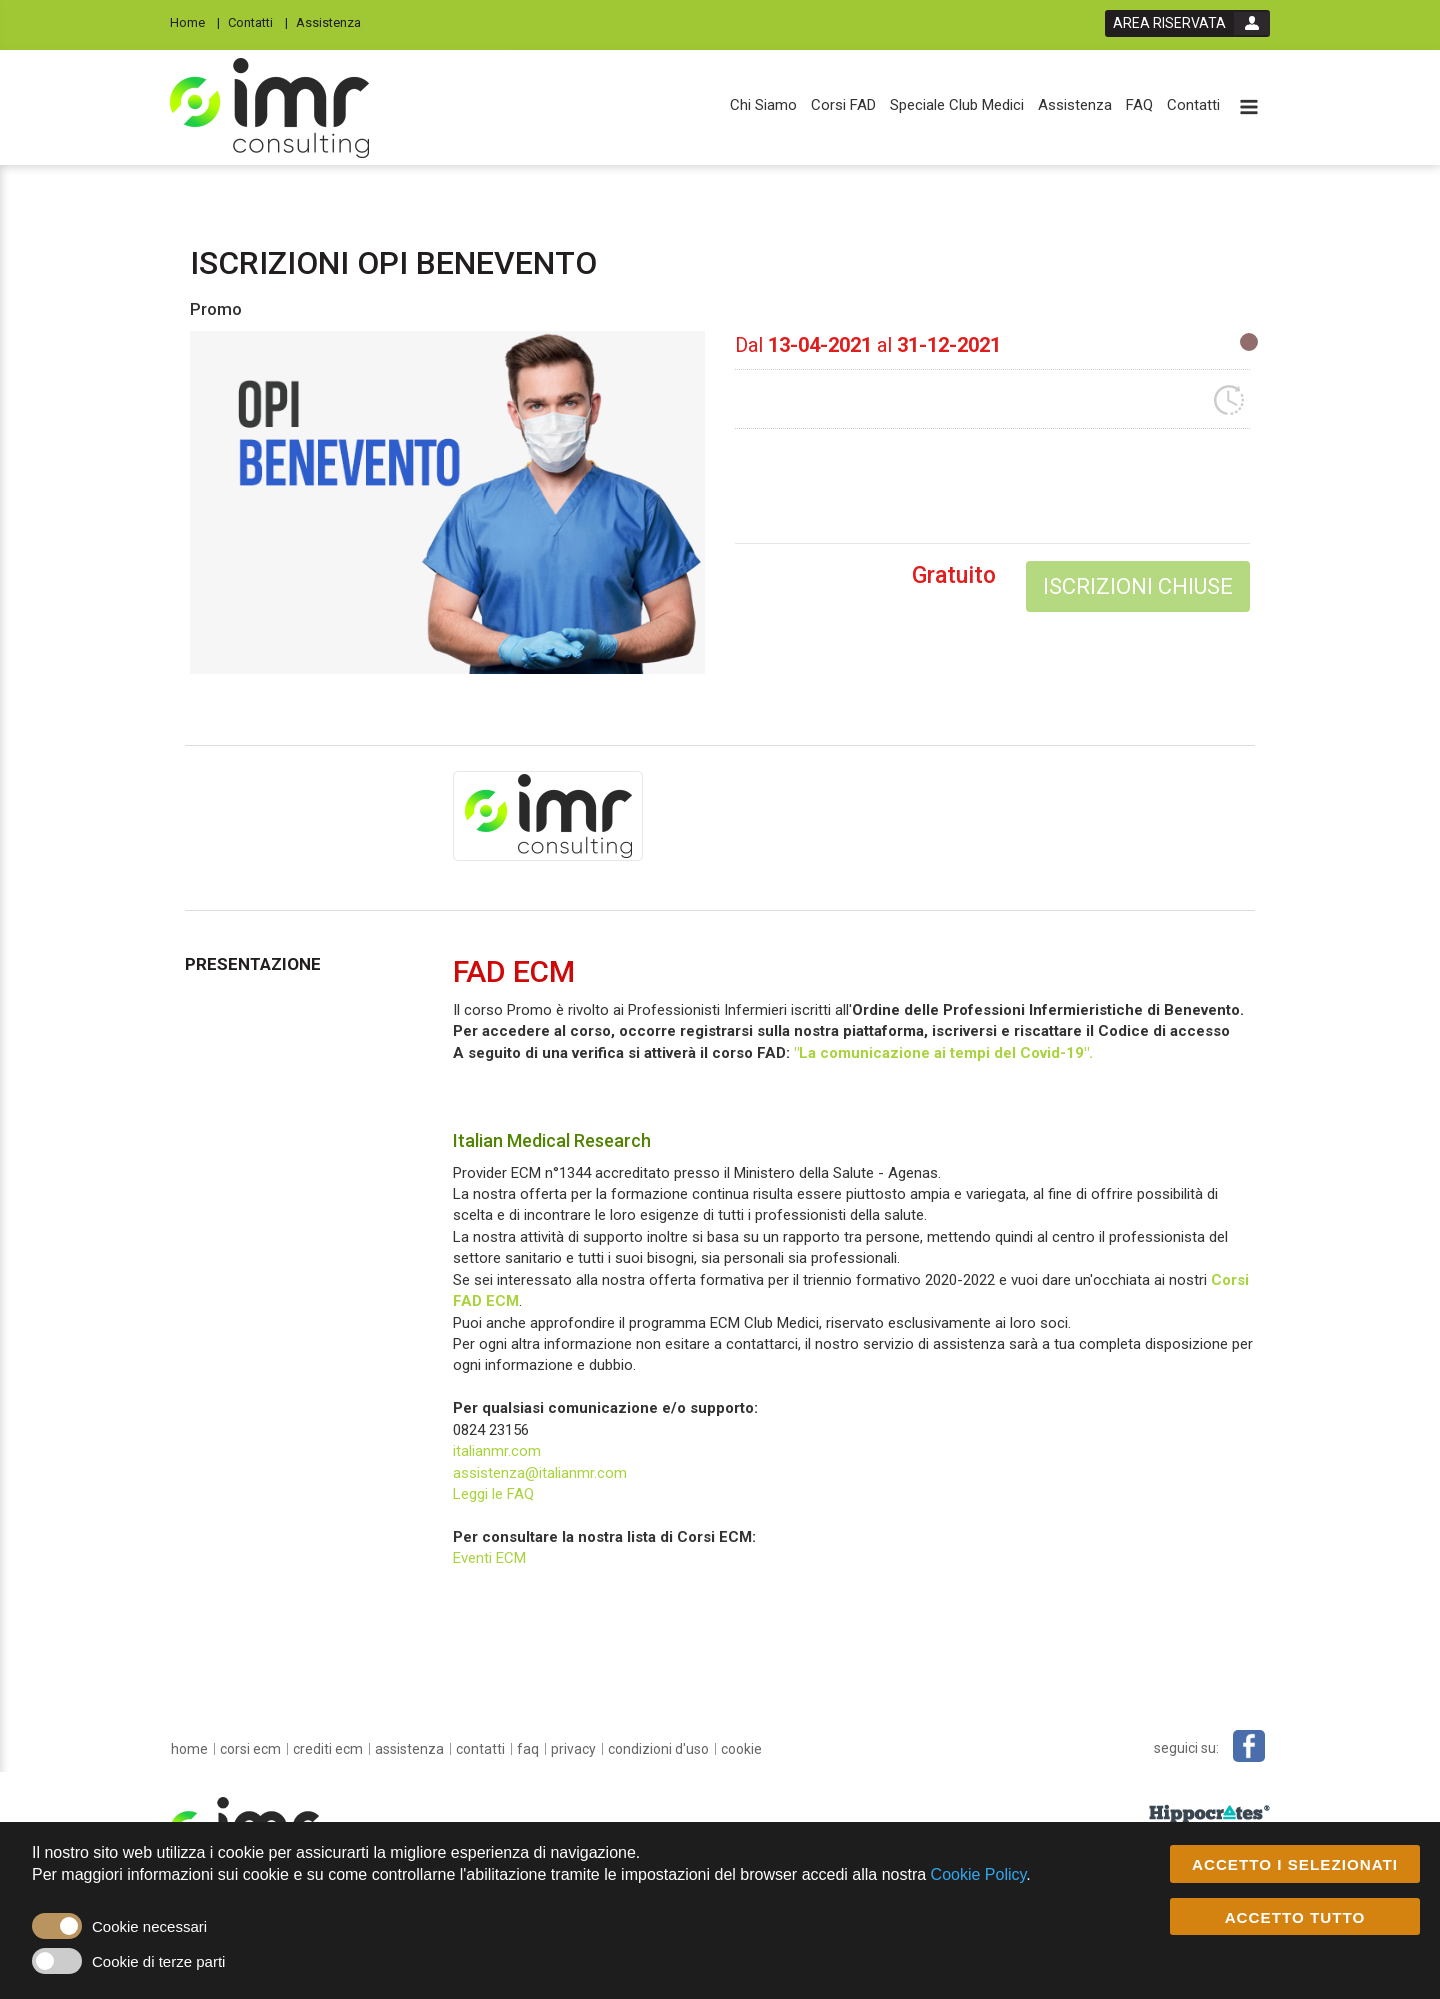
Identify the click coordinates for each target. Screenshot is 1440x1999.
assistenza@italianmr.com (540, 1473)
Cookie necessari (149, 1926)
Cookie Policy (979, 1874)
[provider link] (548, 815)
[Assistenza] (334, 21)
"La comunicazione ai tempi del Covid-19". (943, 1053)
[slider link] (1209, 1814)
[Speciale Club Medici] (957, 105)
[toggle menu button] (1249, 108)
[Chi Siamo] (763, 105)
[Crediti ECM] (328, 1749)
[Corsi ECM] (250, 1749)
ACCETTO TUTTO (1295, 1917)
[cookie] (741, 1749)
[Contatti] (258, 21)
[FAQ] (1139, 105)
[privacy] (573, 1749)
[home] (189, 1749)
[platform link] (269, 108)
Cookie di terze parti (158, 1961)
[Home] (195, 21)
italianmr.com (497, 1451)
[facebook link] (1249, 1746)
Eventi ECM (489, 1558)
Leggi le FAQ (493, 1494)
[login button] (1187, 23)
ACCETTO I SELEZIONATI (1295, 1864)
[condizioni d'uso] (658, 1749)
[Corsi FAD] (843, 105)
